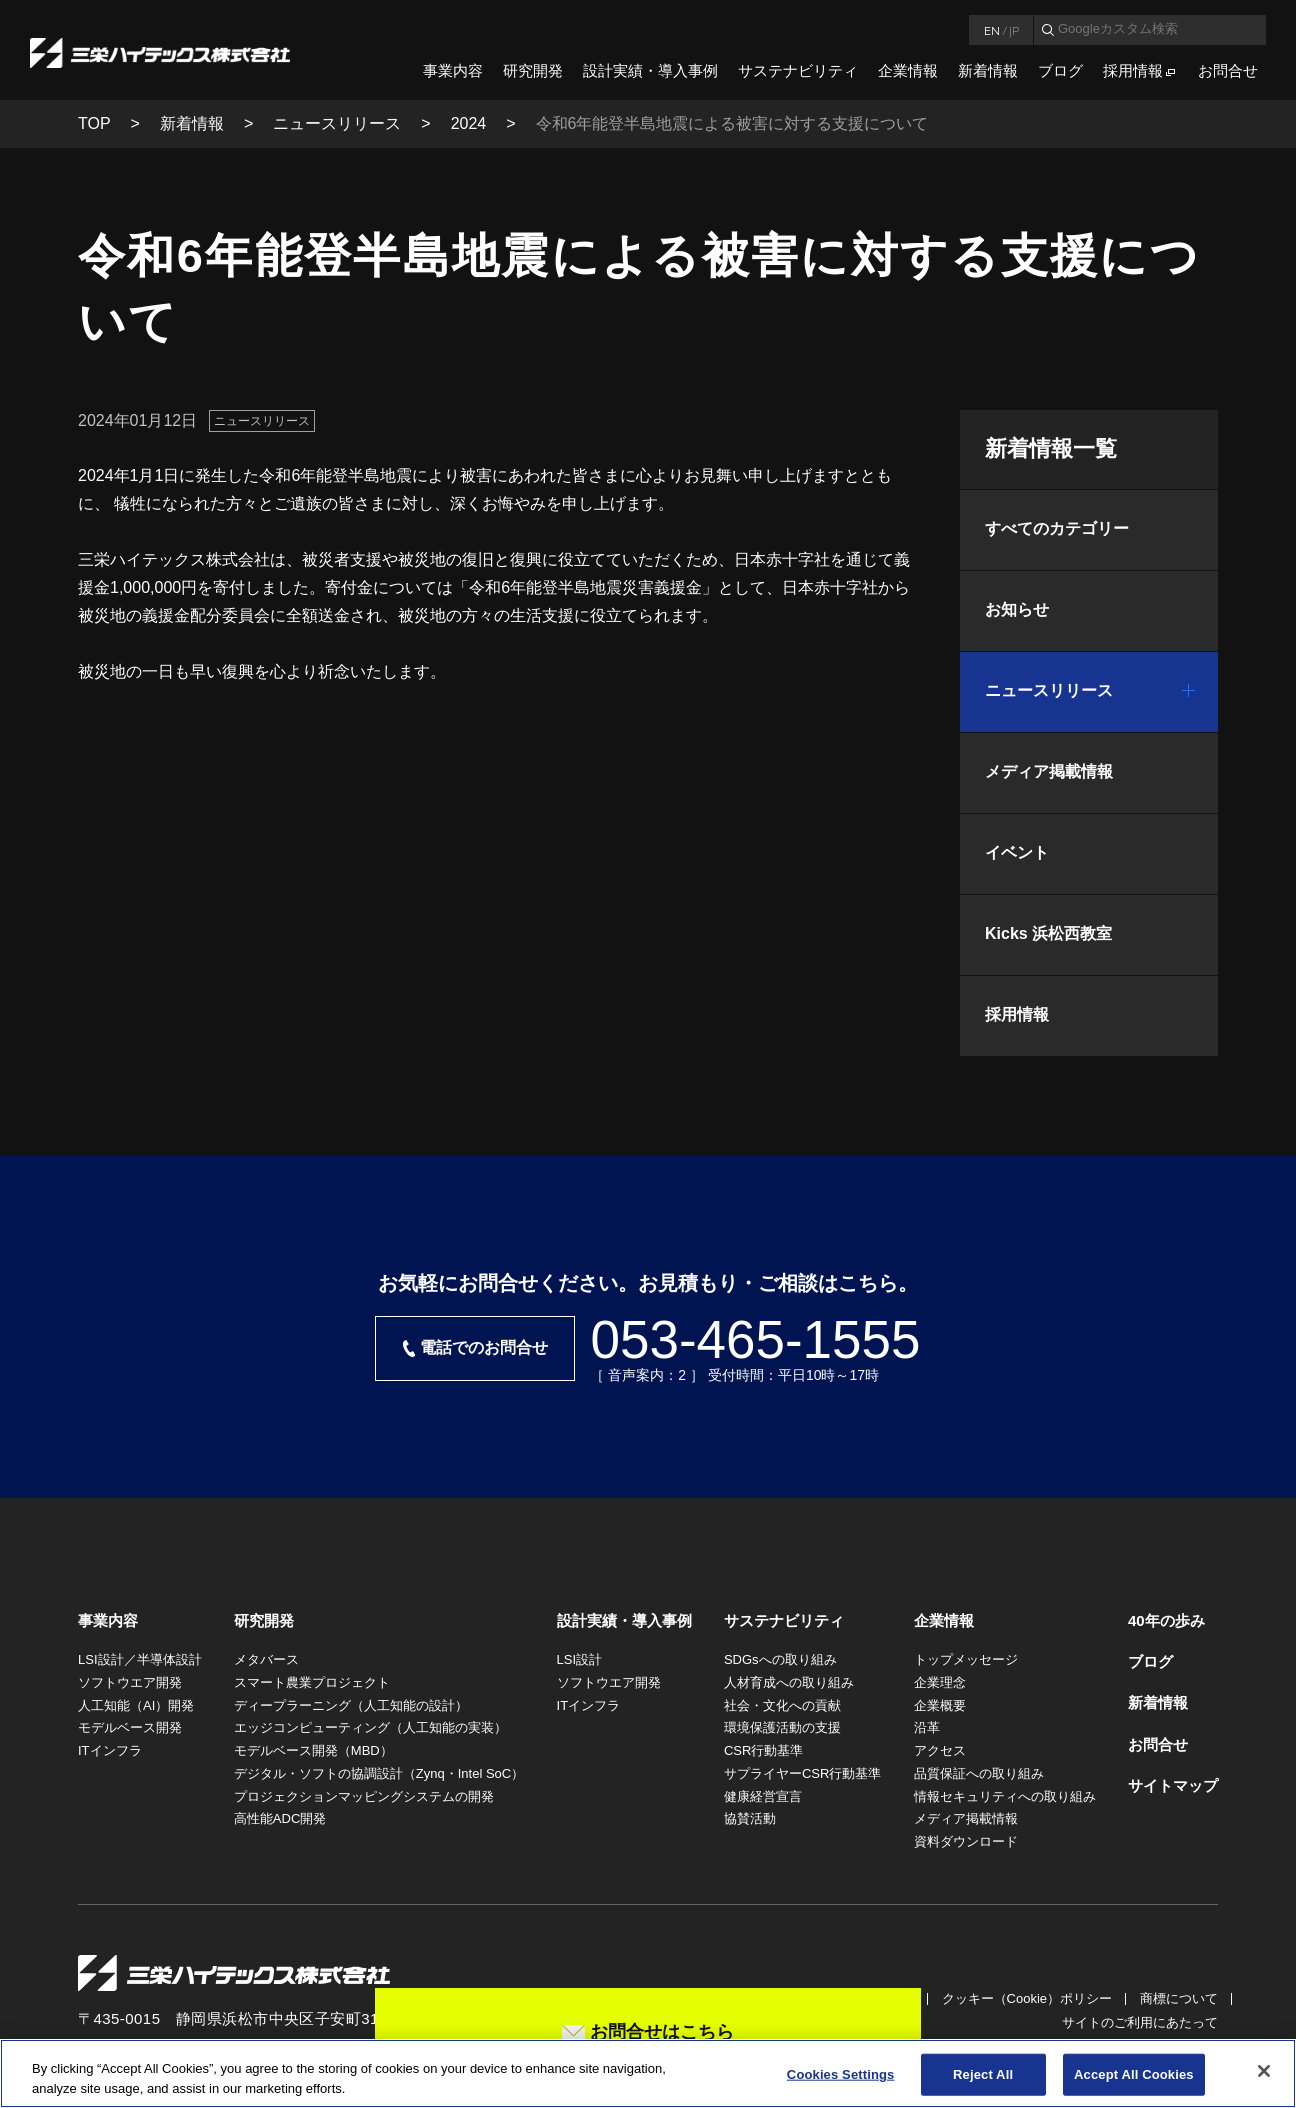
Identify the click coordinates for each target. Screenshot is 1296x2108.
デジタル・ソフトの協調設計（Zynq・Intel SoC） (379, 1773)
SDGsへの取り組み (780, 1659)
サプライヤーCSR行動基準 (802, 1773)
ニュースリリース (337, 123)
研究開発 (533, 70)
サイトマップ (1173, 1785)
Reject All (983, 2080)
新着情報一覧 (1051, 448)
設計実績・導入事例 (650, 70)
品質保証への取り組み (979, 1773)
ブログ (1060, 70)
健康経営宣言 (763, 1796)
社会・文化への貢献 (782, 1705)
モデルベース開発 (130, 1727)
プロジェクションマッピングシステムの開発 (364, 1796)
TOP (94, 123)
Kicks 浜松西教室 (1048, 933)
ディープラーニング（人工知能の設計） (351, 1705)
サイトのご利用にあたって (1140, 2022)
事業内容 (453, 70)
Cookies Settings (841, 2080)
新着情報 (988, 70)
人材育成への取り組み (789, 1682)
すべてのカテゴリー (1057, 528)
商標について (1179, 1998)
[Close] (1264, 2078)
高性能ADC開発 (280, 1818)
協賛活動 (750, 1818)
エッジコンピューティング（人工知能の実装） (370, 1727)
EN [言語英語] (992, 30)
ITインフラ (110, 1750)
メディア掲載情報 (1049, 771)
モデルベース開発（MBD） (313, 1750)
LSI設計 (580, 1659)
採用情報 (1133, 70)
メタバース (266, 1659)
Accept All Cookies (1134, 2080)
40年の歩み (1166, 1620)
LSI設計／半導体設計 (140, 1659)
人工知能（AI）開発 (136, 1705)
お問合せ (1228, 70)
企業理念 (940, 1682)
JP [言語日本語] (1014, 30)
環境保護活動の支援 (782, 1727)
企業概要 (940, 1705)
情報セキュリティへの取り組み (1005, 1796)
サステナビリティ (798, 70)
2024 (469, 123)
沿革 (927, 1727)
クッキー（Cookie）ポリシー (1027, 1998)
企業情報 (908, 70)
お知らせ (1017, 609)
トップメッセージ (966, 1659)
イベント (1017, 852)
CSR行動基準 (763, 1750)
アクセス (940, 1750)
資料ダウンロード (966, 1841)
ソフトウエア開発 (130, 1682)
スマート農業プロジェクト (312, 1682)
